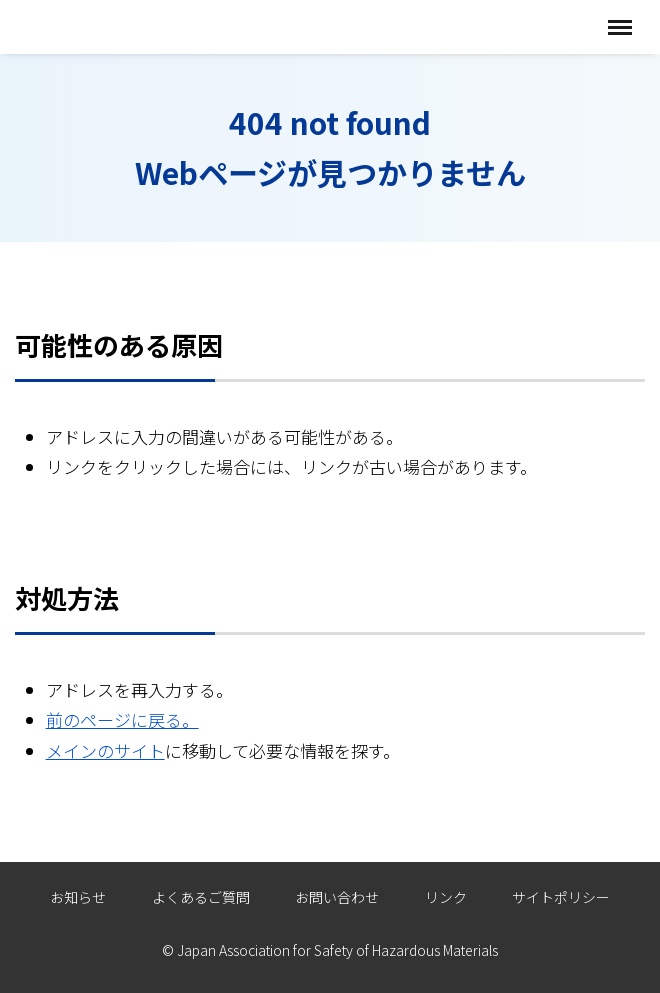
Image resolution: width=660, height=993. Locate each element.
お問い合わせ (337, 897)
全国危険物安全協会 (117, 26)
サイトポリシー (561, 897)
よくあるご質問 (201, 897)
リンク (446, 897)
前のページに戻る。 (122, 719)
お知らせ (78, 897)
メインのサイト (105, 750)
